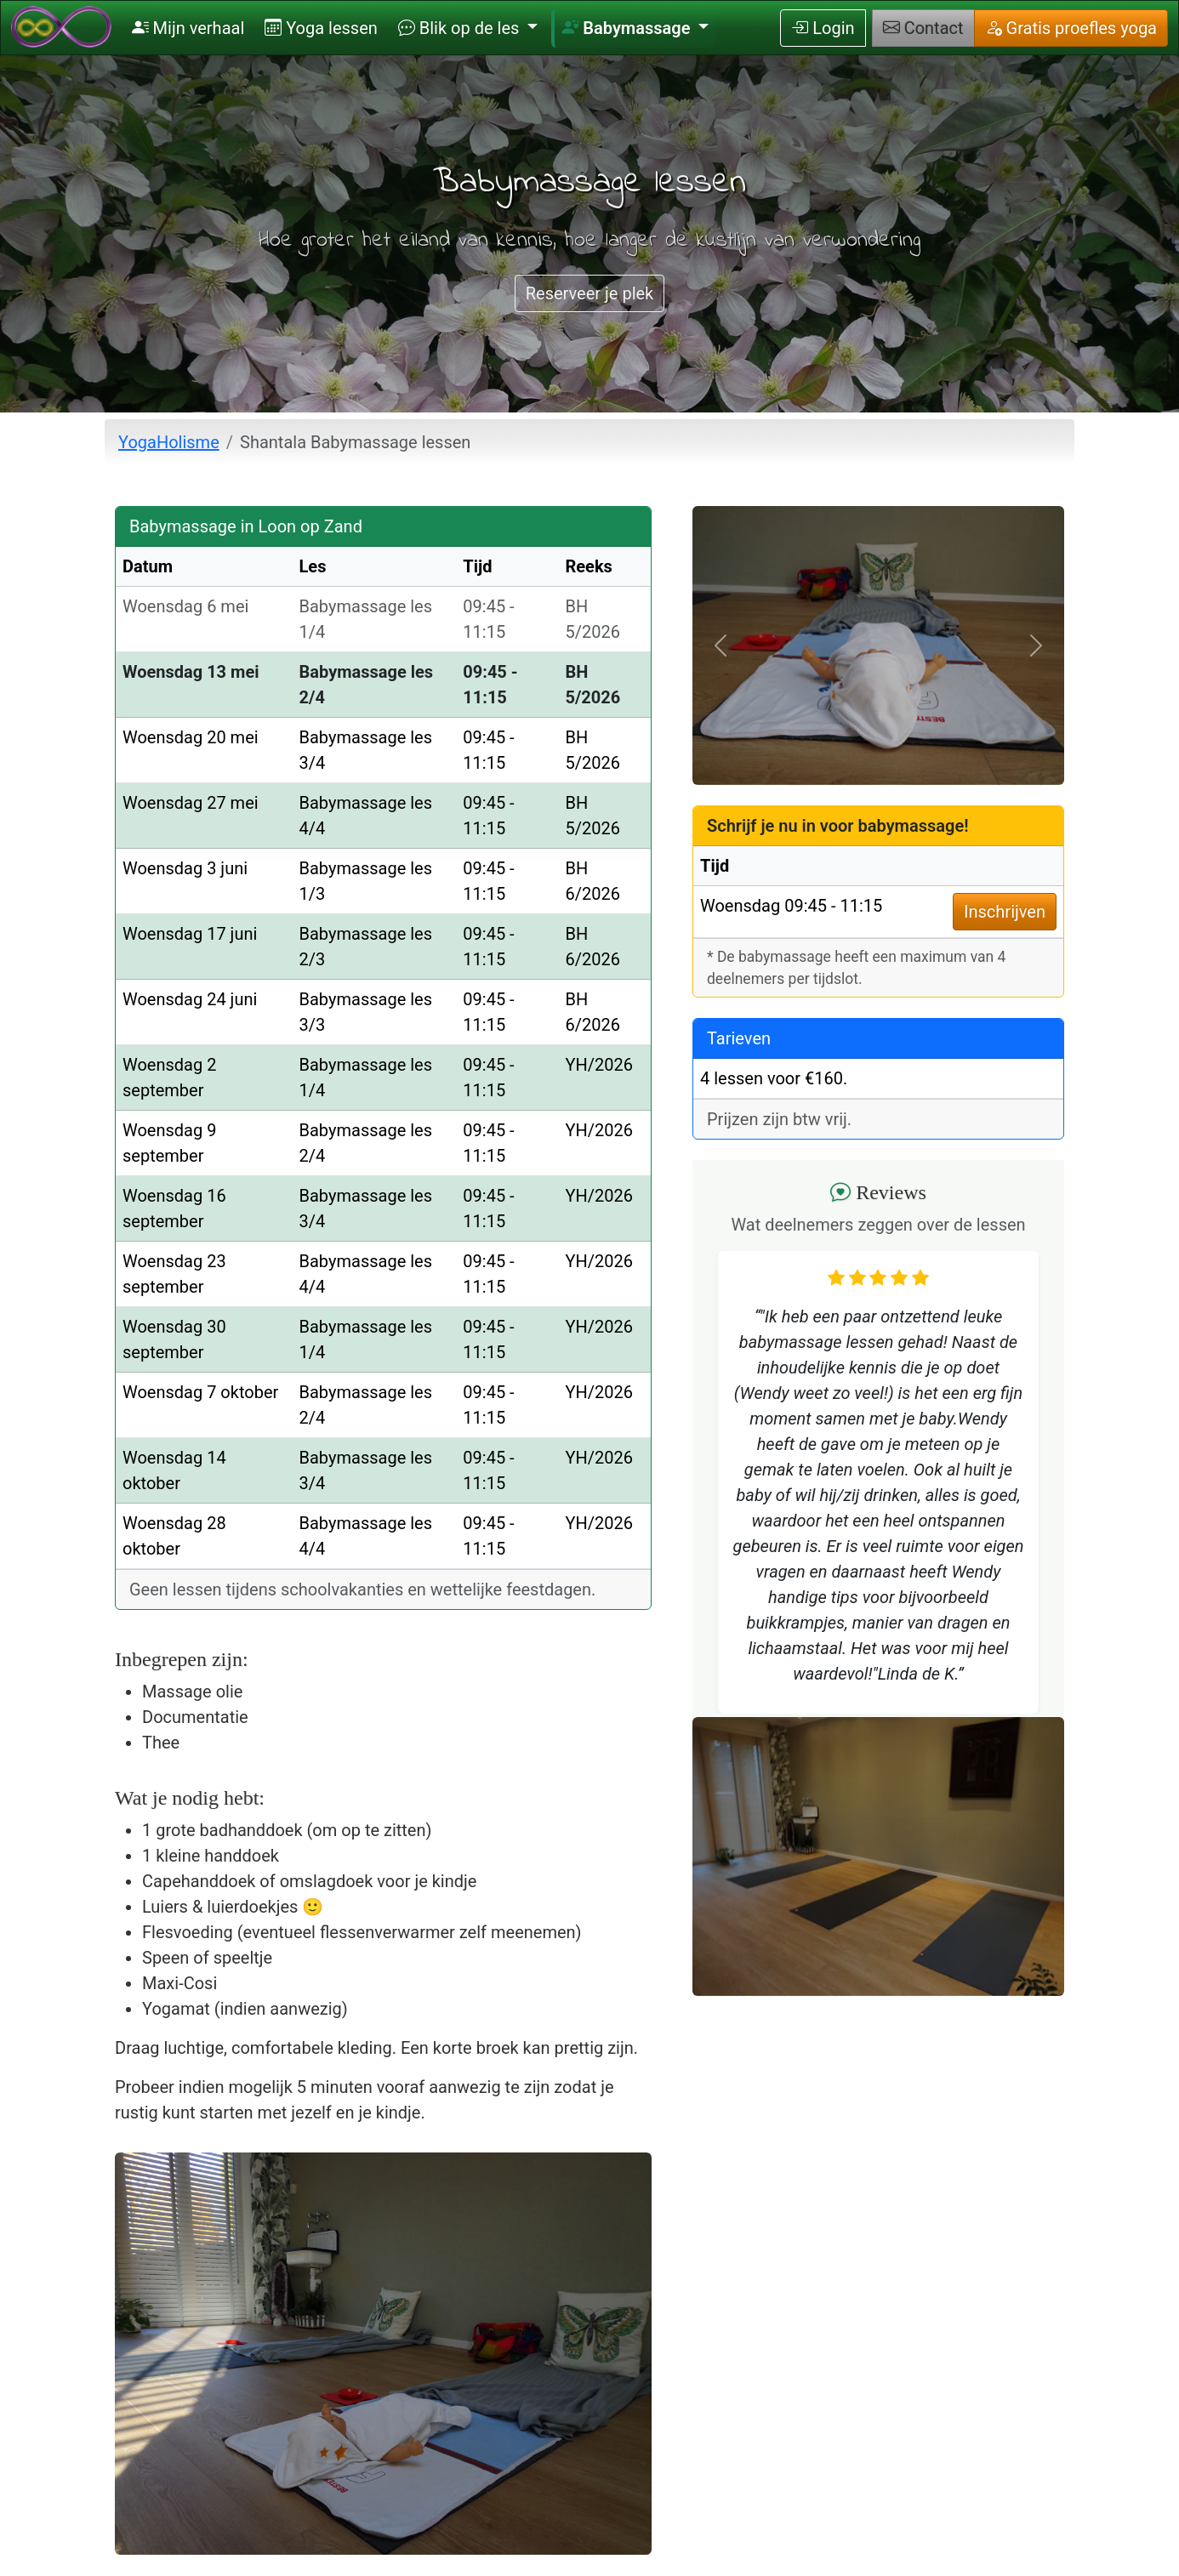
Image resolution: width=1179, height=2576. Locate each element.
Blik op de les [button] (460, 28)
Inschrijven (1004, 911)
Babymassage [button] (627, 28)
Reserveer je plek (590, 293)
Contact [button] (923, 28)
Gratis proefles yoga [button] (1071, 28)
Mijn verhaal (188, 28)
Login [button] (822, 28)
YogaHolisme (168, 442)
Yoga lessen (321, 28)
